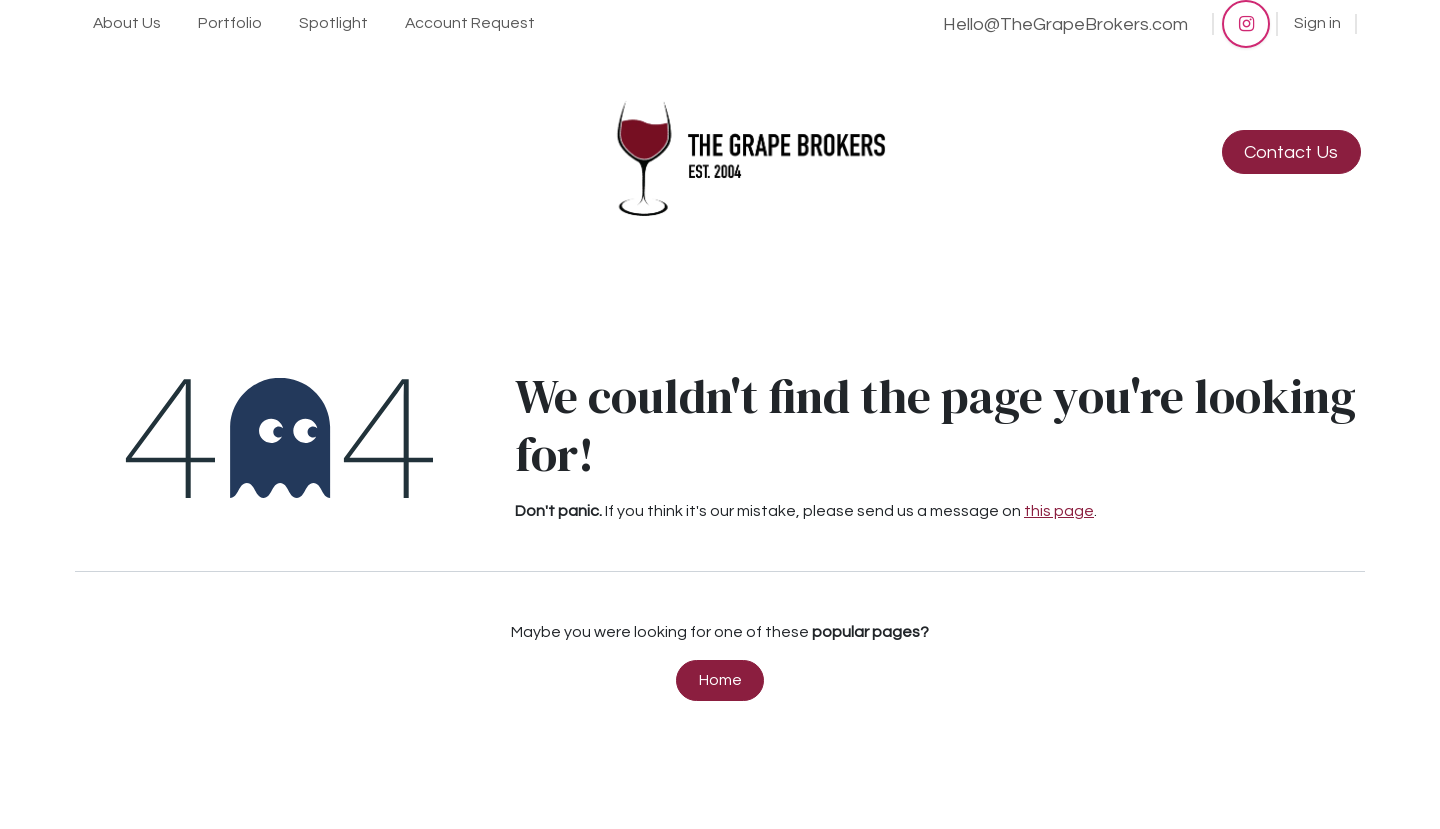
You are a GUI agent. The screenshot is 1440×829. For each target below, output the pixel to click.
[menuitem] (127, 24)
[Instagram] (1246, 24)
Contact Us (1291, 152)
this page (1059, 511)
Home (720, 680)
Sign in (1317, 23)
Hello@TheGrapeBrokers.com (1065, 24)
